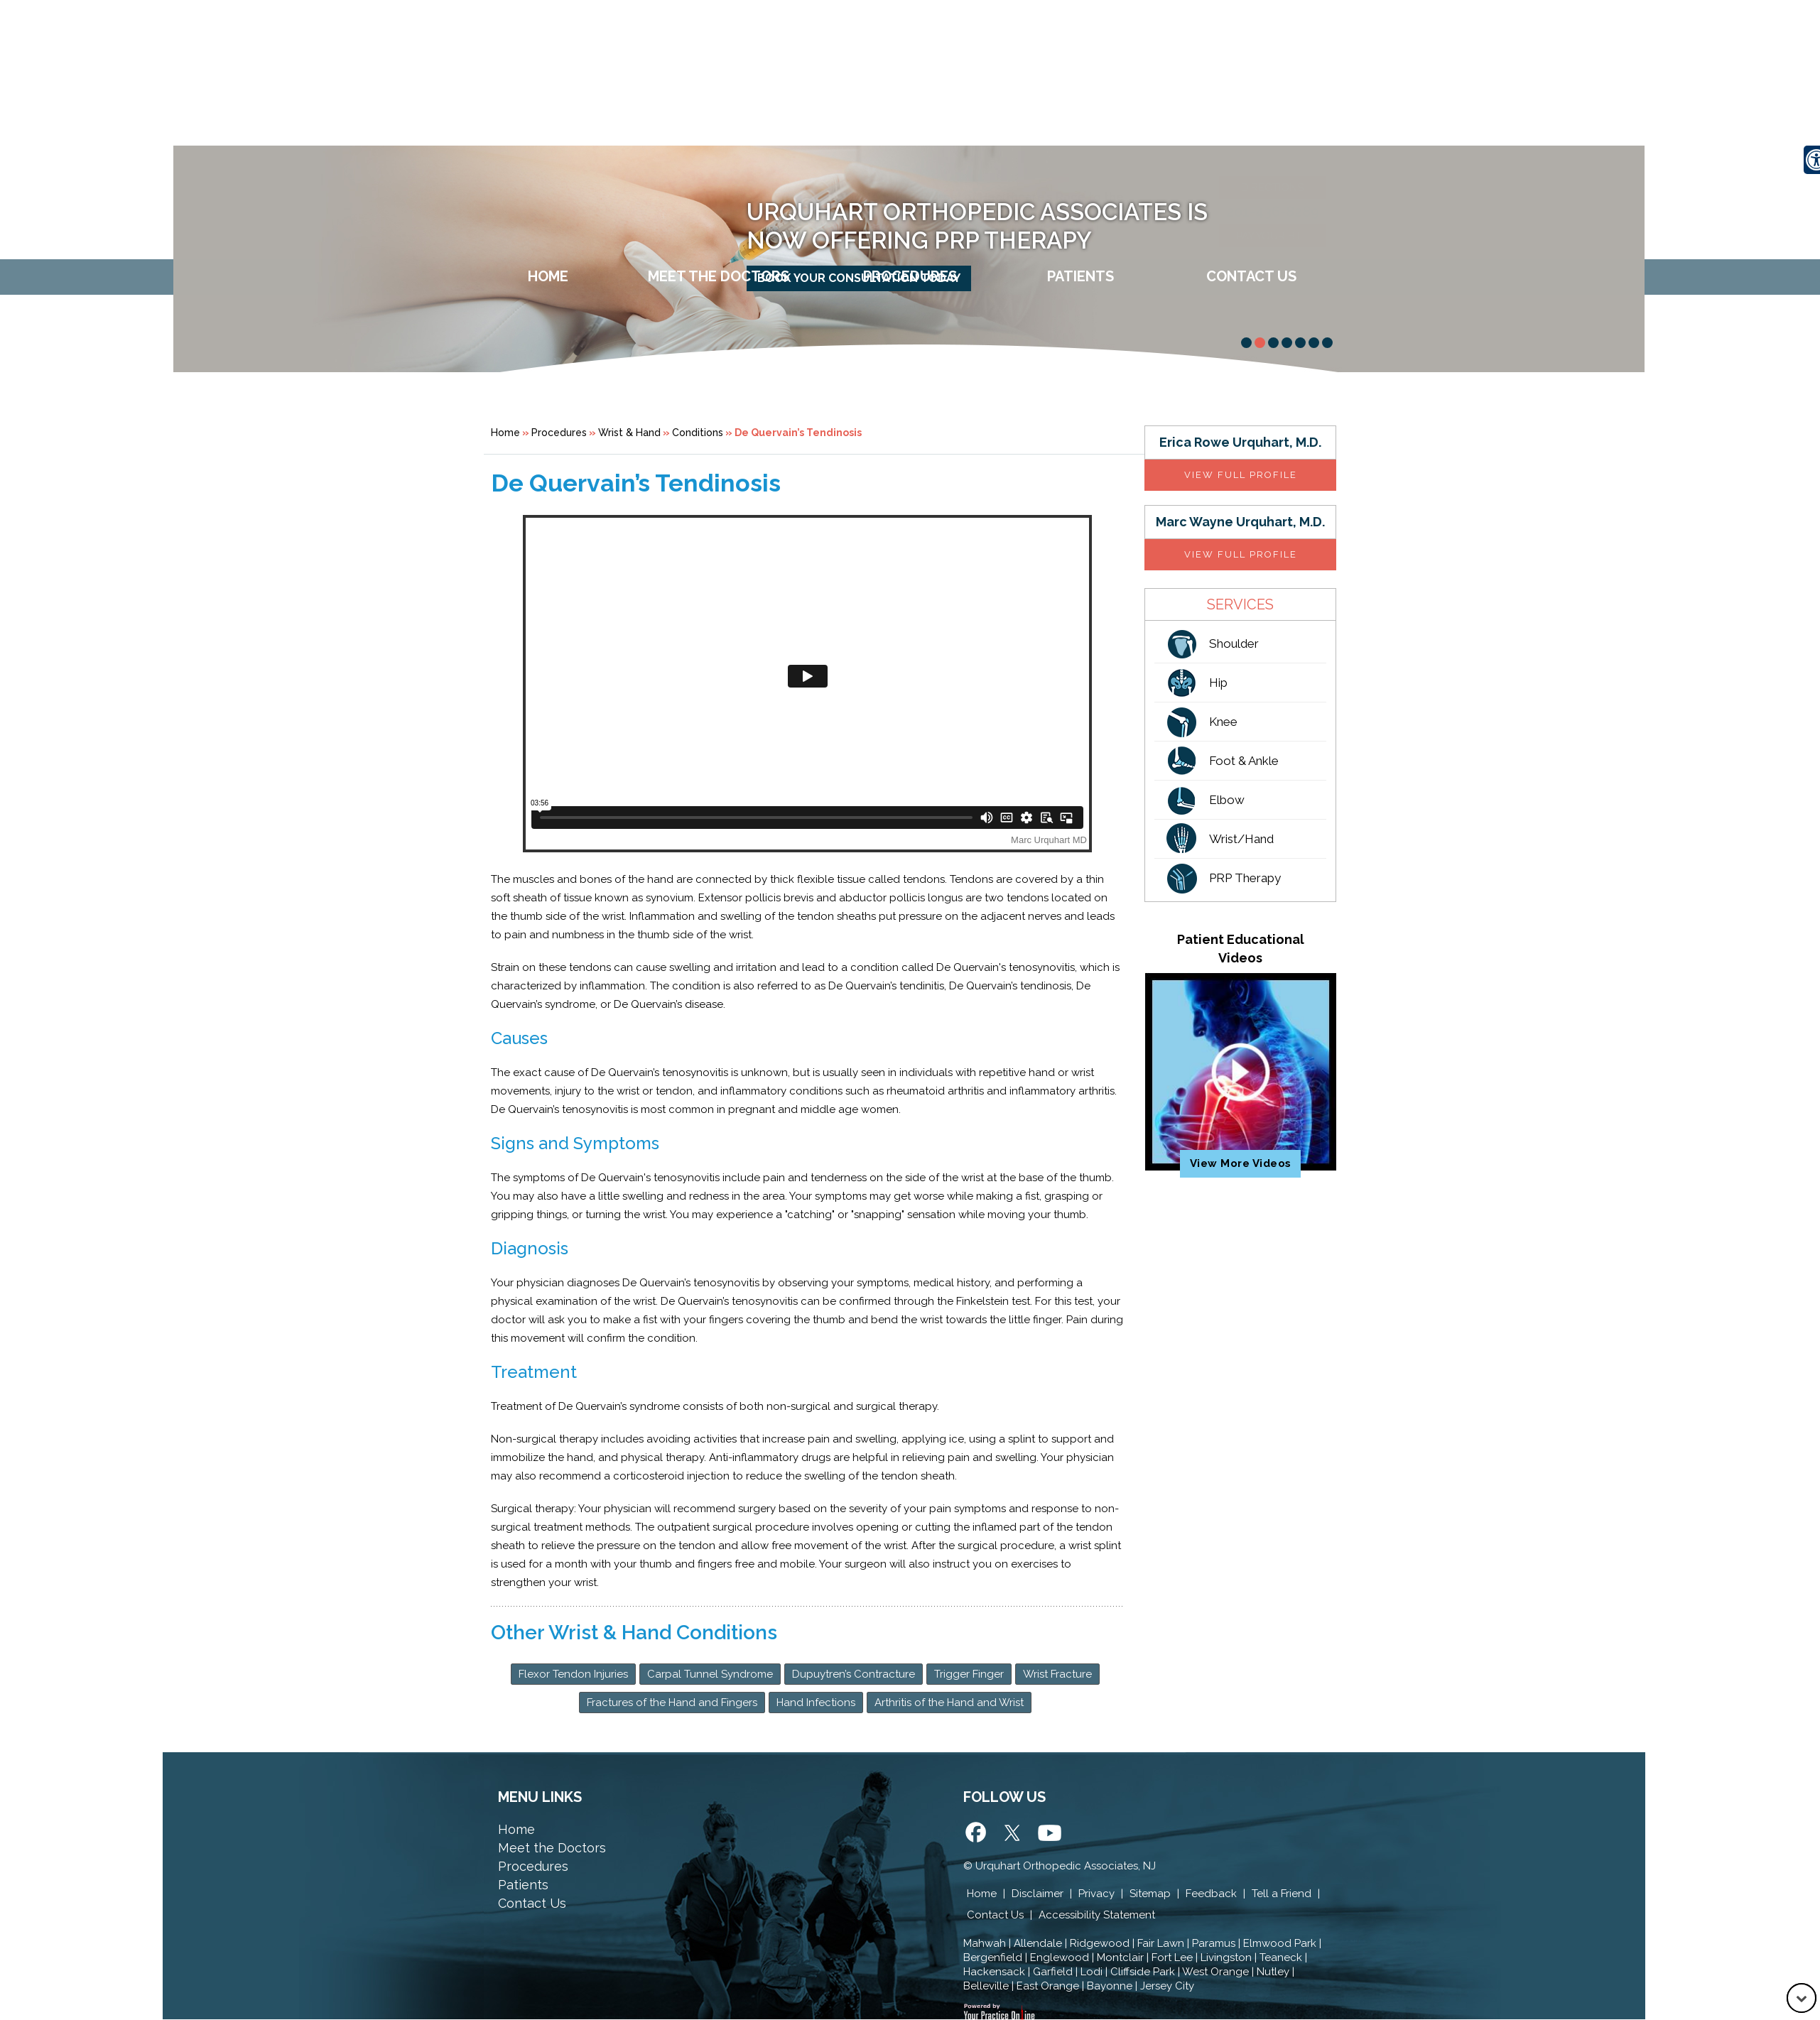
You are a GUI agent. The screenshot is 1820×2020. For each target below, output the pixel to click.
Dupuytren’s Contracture (853, 1674)
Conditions (697, 432)
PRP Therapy (1245, 878)
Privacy (1096, 1893)
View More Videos (1240, 1163)
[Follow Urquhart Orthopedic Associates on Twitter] (1013, 1834)
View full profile (1240, 474)
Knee (1223, 722)
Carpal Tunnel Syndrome (710, 1674)
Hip (1218, 682)
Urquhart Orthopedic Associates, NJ (1065, 1865)
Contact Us (1251, 276)
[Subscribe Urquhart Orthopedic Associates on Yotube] (1048, 1834)
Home (548, 276)
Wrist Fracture (1057, 1674)
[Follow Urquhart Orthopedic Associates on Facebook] (977, 1834)
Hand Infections (815, 1702)
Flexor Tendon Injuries (573, 1674)
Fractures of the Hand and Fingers (672, 1702)
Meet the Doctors (552, 1847)
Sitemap (1150, 1893)
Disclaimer (1037, 1893)
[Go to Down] (1801, 1997)
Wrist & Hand (629, 432)
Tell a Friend (1281, 1893)
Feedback (1211, 1893)
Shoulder (1234, 643)
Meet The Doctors (718, 276)
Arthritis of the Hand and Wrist (949, 1702)
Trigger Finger (969, 1674)
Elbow (1227, 800)
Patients (1080, 276)
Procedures (910, 276)
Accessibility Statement (1097, 1914)
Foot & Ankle (1244, 761)
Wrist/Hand (1241, 839)
